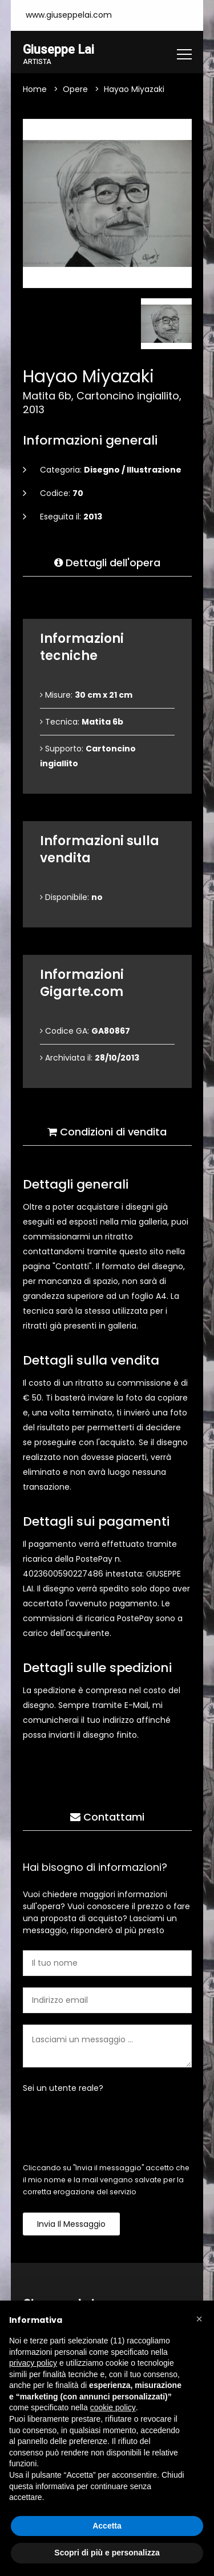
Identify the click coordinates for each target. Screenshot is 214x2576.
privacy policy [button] (33, 2362)
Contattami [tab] (107, 1817)
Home (35, 89)
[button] (199, 2319)
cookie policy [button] (113, 2407)
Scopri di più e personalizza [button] (106, 2552)
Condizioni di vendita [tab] (107, 1132)
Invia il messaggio (71, 2224)
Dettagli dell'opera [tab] (107, 562)
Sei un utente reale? (63, 2088)
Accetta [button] (107, 2525)
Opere (75, 89)
